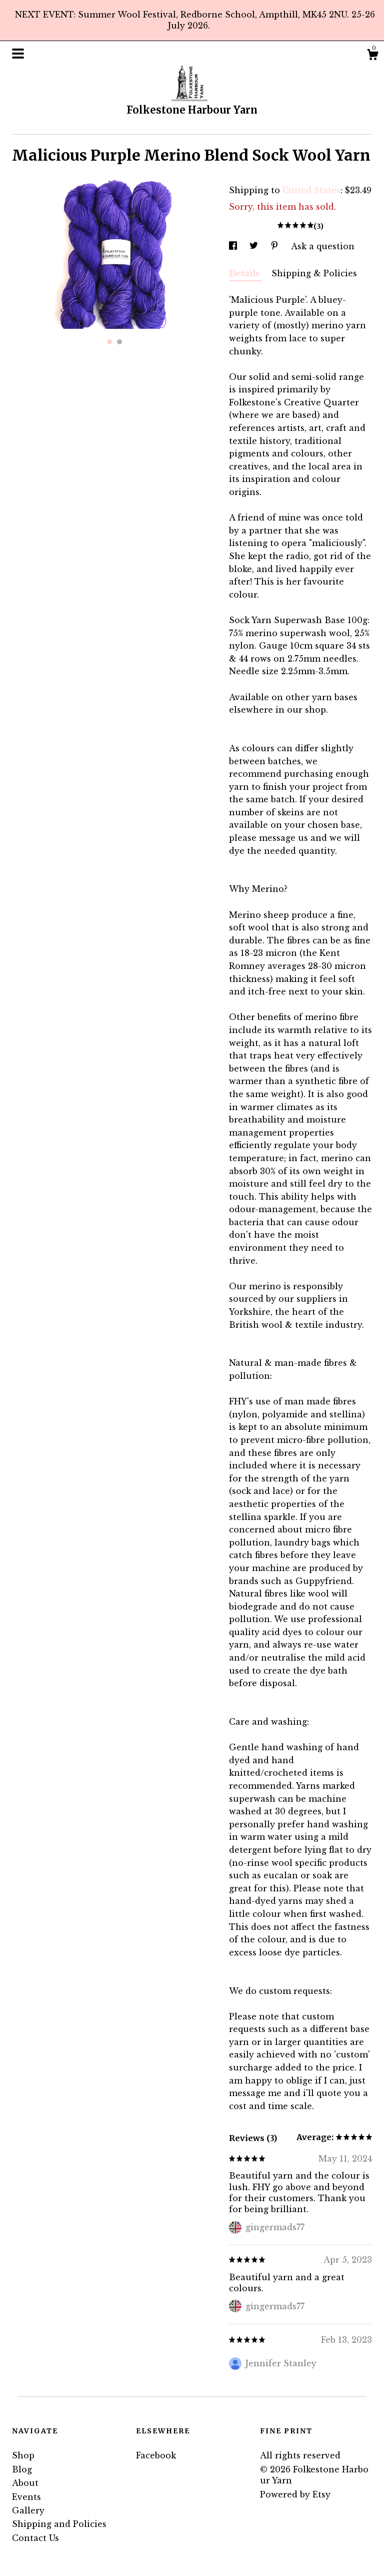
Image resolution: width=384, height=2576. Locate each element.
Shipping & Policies (314, 273)
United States (311, 190)
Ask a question (322, 246)
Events (26, 2497)
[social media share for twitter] (255, 246)
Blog (22, 2469)
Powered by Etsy (295, 2494)
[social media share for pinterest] (275, 246)
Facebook (156, 2455)
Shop (23, 2455)
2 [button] (119, 341)
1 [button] (109, 341)
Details (245, 273)
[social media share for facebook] (234, 246)
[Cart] (372, 56)
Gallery (28, 2510)
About (25, 2483)
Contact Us (35, 2538)
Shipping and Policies (59, 2524)
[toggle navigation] (18, 54)
